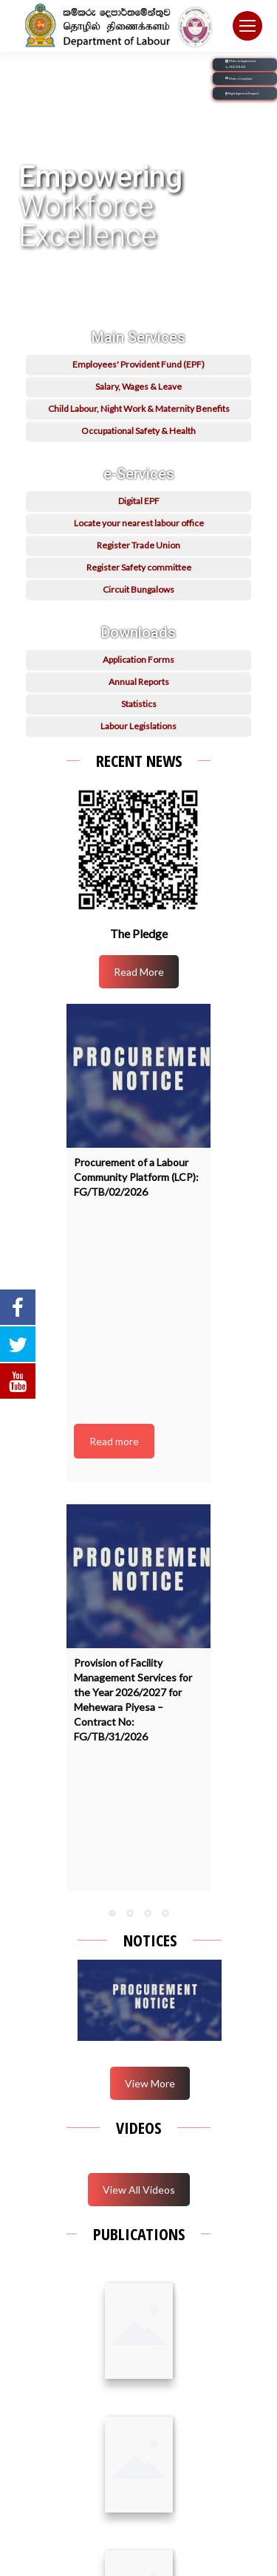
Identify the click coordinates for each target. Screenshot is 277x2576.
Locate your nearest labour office (139, 547)
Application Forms (138, 683)
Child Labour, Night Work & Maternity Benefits (139, 432)
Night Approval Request (242, 93)
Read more (114, 1441)
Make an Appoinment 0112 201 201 (240, 64)
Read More (139, 971)
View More (150, 2083)
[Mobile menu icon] (247, 26)
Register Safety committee (138, 591)
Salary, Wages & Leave (138, 410)
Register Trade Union (138, 569)
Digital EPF (139, 525)
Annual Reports (139, 706)
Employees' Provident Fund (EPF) (138, 388)
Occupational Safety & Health (138, 455)
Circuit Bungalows (138, 613)
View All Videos (139, 2189)
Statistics (139, 728)
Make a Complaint (238, 78)
